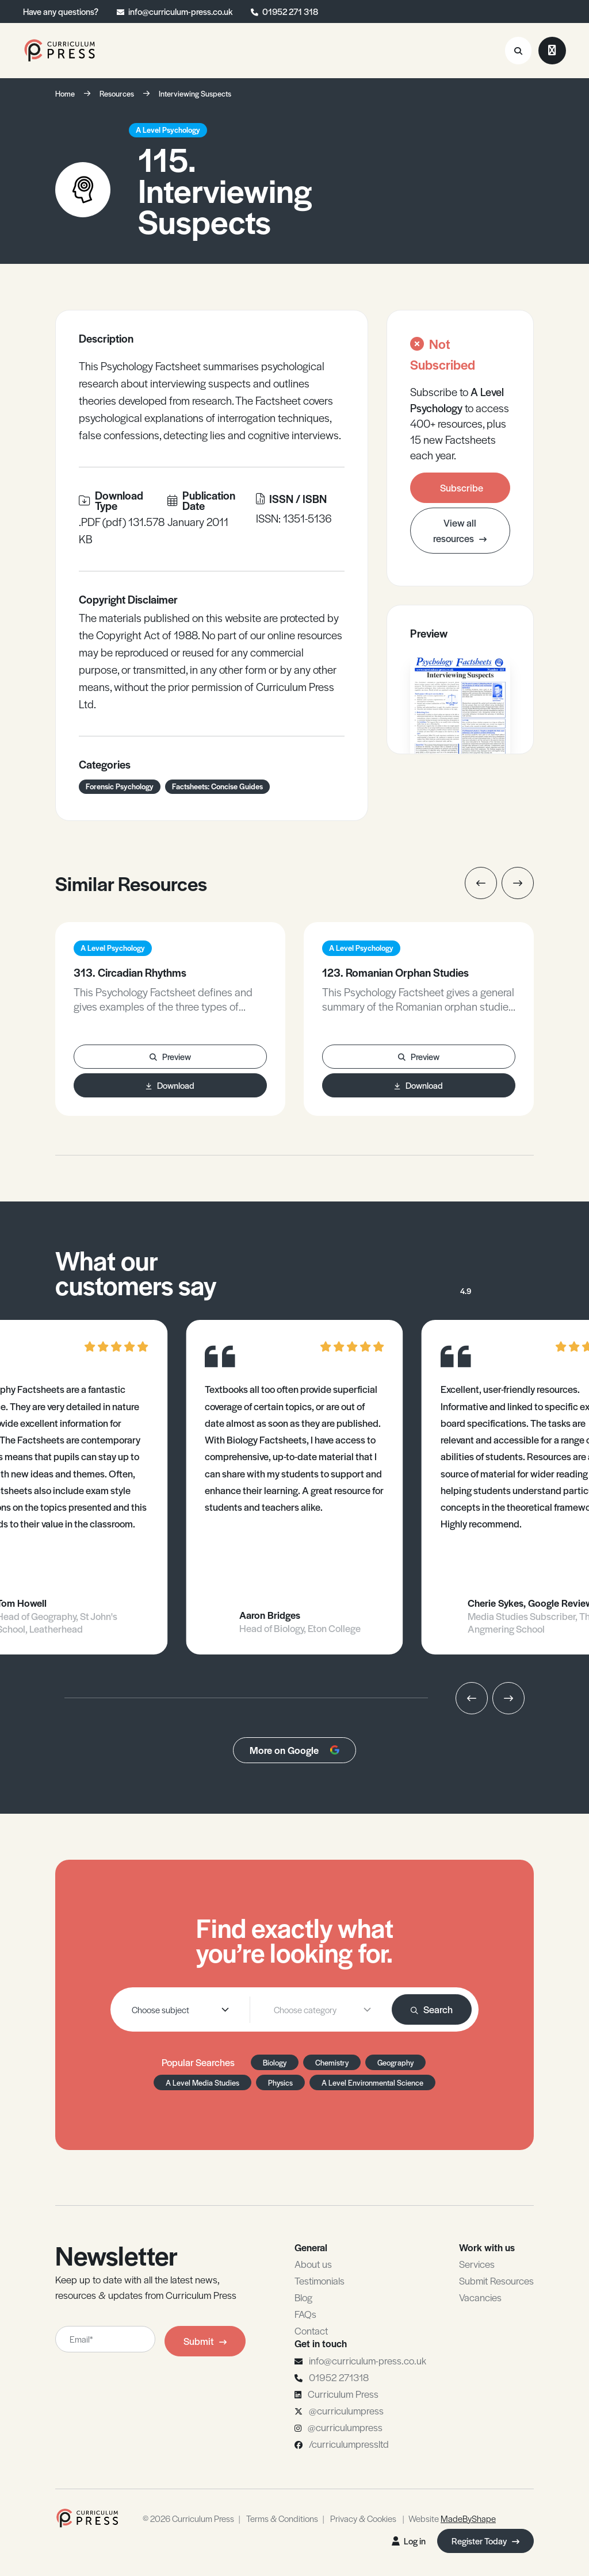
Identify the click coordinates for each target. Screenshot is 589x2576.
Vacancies (480, 2297)
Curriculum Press (343, 2394)
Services (477, 2264)
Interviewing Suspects (195, 93)
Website (452, 2518)
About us (313, 2264)
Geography (395, 2062)
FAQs (305, 2314)
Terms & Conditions (282, 2518)
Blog (303, 2297)
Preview (170, 1056)
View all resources (460, 530)
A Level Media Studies (202, 2082)
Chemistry (332, 2062)
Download (170, 1085)
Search (432, 2009)
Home (65, 93)
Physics (280, 2082)
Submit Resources (496, 2280)
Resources (117, 93)
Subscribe (461, 487)
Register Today (485, 2541)
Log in (409, 2541)
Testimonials (319, 2280)
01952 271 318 (290, 11)
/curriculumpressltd (349, 2444)
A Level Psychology (168, 129)
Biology (274, 2062)
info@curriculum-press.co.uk (180, 11)
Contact (311, 2330)
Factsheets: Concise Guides (217, 786)
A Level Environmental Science (372, 2082)
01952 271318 (339, 2377)
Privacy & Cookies (363, 2518)
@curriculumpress (346, 2410)
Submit (205, 2341)
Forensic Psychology (120, 786)
